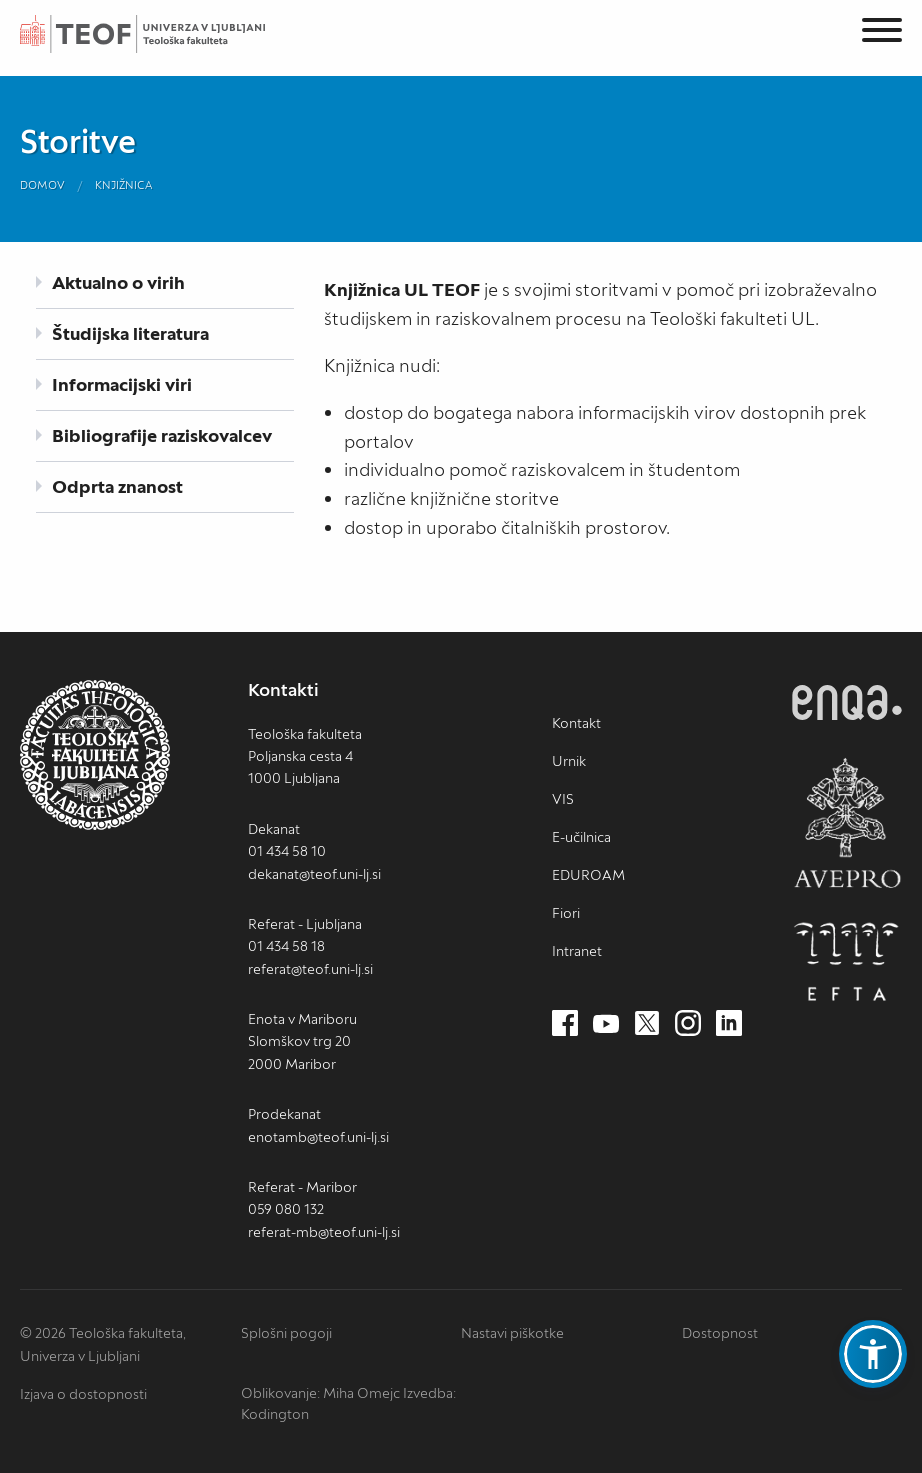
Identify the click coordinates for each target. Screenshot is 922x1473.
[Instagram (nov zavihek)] (688, 1024)
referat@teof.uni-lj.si (310, 969)
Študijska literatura (130, 333)
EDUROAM (588, 875)
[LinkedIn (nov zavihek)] (729, 1024)
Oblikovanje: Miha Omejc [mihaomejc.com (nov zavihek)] (320, 1393)
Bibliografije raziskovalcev (162, 435)
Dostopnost (720, 1333)
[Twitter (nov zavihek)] (647, 1024)
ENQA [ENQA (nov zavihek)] (847, 702)
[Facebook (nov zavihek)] (565, 1024)
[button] (873, 1354)
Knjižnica (124, 185)
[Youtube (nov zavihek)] (606, 1024)
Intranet (577, 951)
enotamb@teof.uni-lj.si (318, 1137)
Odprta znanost (117, 486)
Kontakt (576, 723)
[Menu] (882, 33)
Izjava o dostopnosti (83, 1394)
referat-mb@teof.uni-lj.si (324, 1232)
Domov (42, 185)
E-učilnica (581, 837)
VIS (563, 799)
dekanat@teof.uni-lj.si (314, 874)
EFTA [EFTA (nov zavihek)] (847, 962)
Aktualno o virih (118, 282)
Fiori (566, 913)
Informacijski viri (122, 384)
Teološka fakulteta (165, 34)
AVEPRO (847, 822)
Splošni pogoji (286, 1333)
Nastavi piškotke (512, 1333)
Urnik (569, 761)
